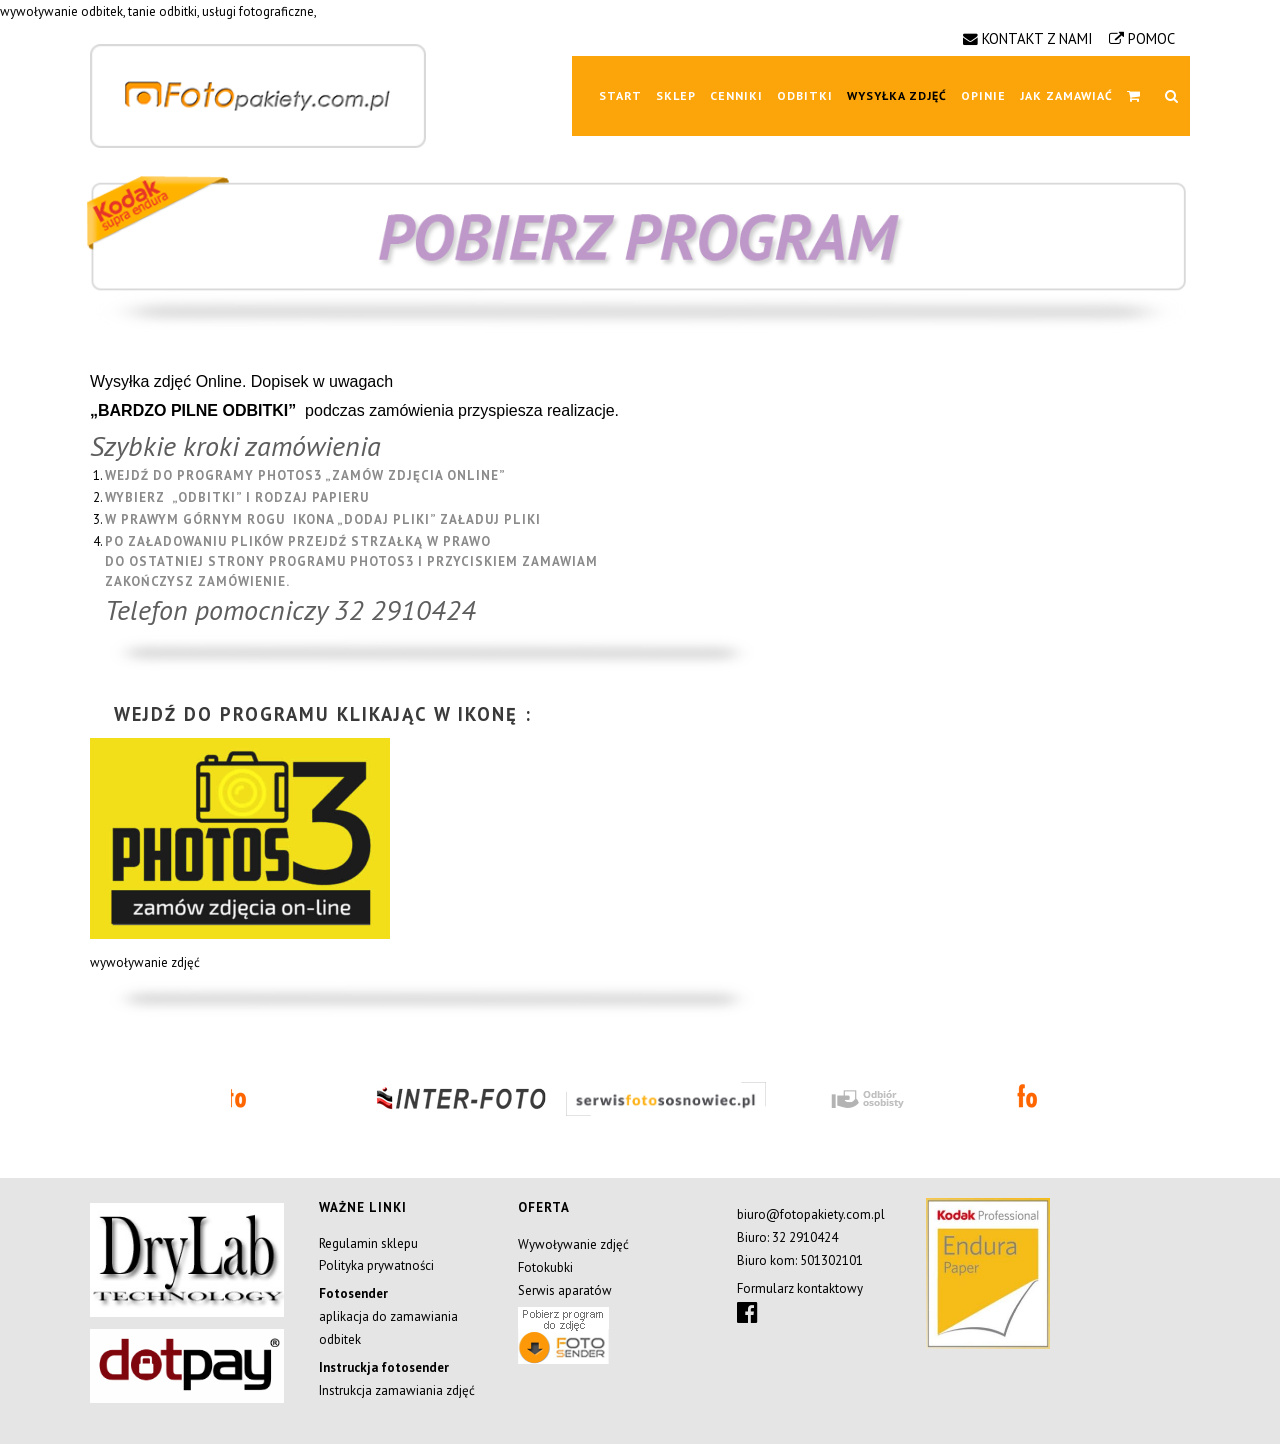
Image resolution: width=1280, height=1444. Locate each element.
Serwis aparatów (565, 1290)
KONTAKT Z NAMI (1037, 38)
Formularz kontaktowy (800, 1288)
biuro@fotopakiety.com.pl (811, 1214)
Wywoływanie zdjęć (573, 1244)
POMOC (1151, 38)
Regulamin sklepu (368, 1243)
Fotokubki (545, 1267)
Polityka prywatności (376, 1265)
